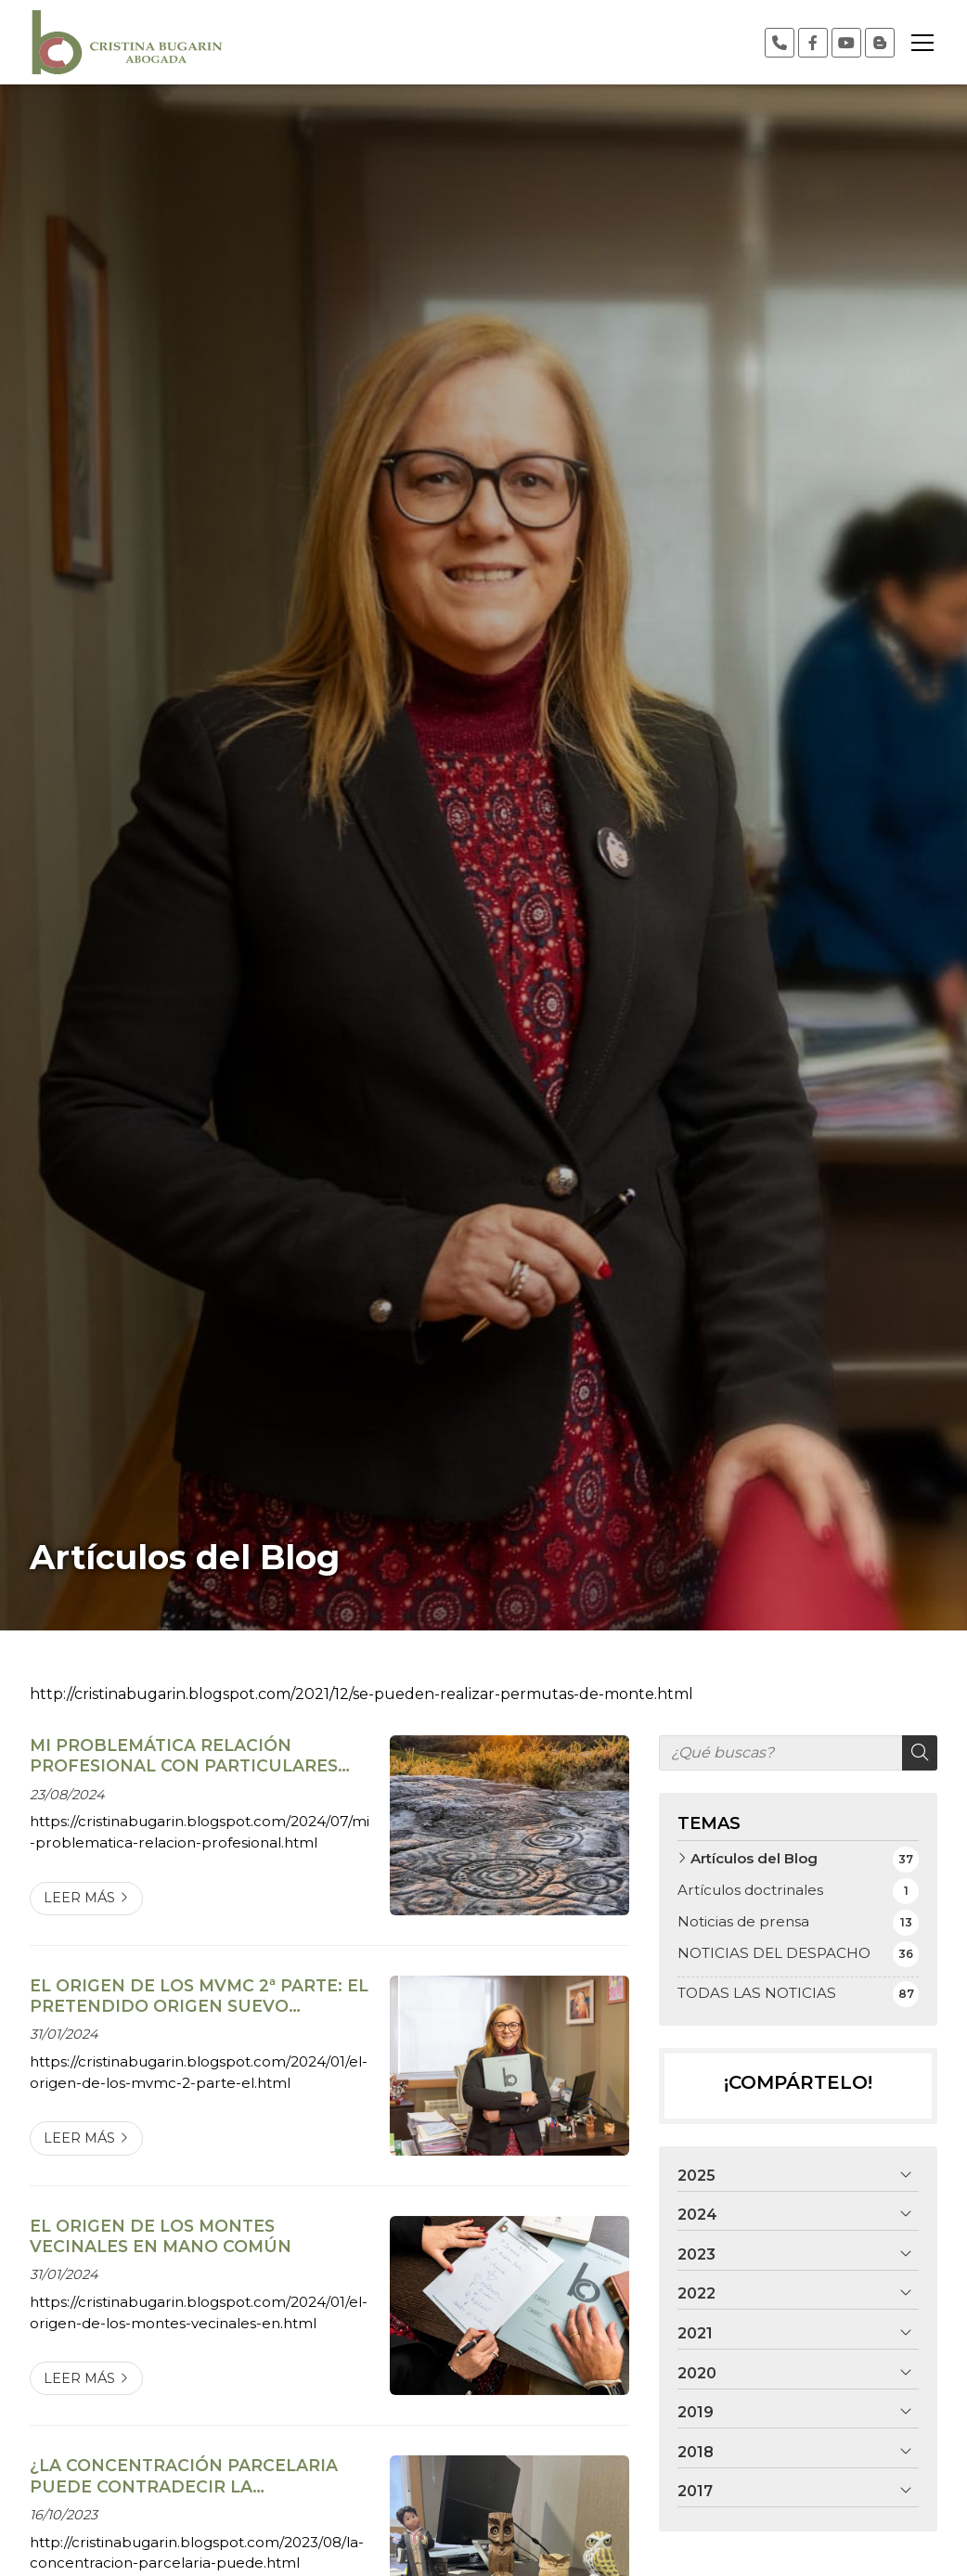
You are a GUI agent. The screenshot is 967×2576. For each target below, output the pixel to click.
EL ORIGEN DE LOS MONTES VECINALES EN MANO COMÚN (160, 2236)
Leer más (79, 1897)
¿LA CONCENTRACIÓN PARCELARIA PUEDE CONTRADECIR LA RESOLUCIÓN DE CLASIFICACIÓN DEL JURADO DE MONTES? (193, 2476)
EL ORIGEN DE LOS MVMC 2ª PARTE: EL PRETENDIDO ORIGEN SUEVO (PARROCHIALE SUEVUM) (199, 1996)
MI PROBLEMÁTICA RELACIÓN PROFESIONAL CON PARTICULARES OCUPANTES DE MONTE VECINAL (184, 1756)
